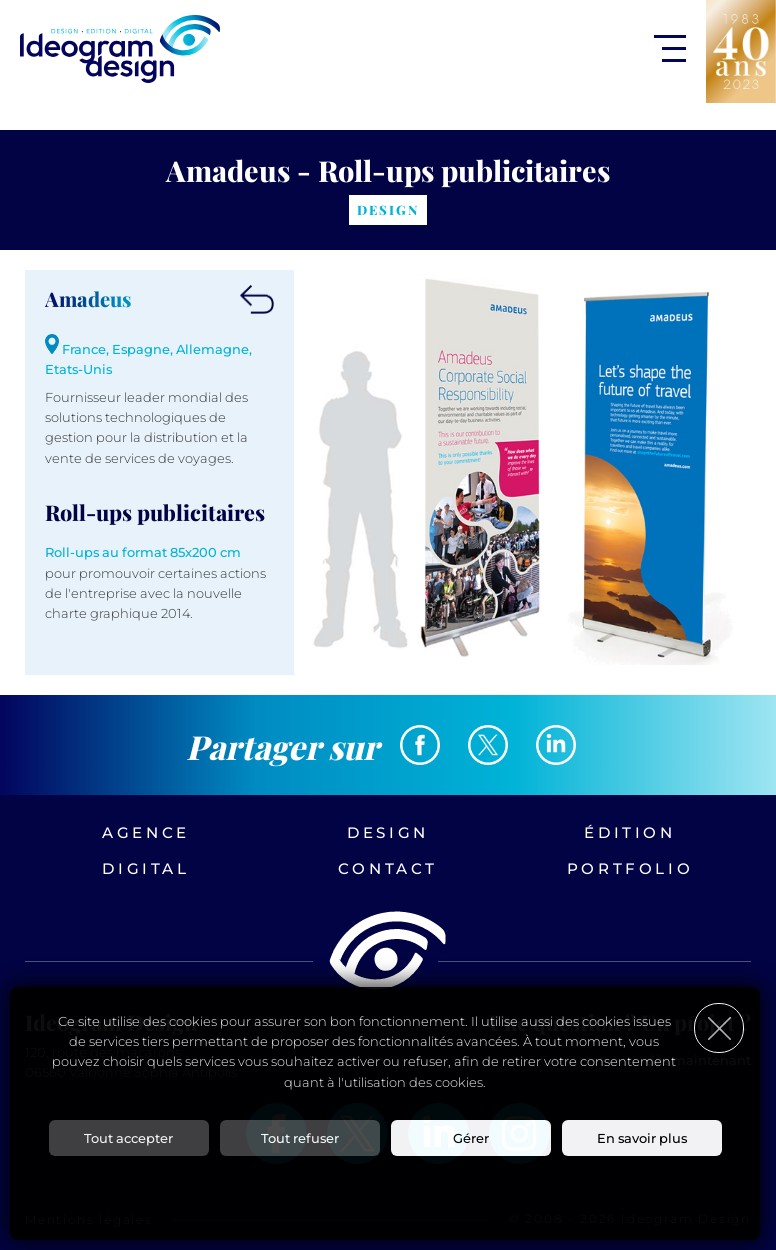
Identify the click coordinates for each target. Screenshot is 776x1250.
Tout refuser (300, 1138)
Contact (388, 868)
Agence (146, 832)
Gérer (471, 1138)
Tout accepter (128, 1138)
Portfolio (630, 868)
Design (388, 832)
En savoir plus (642, 1138)
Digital (145, 868)
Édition (629, 832)
